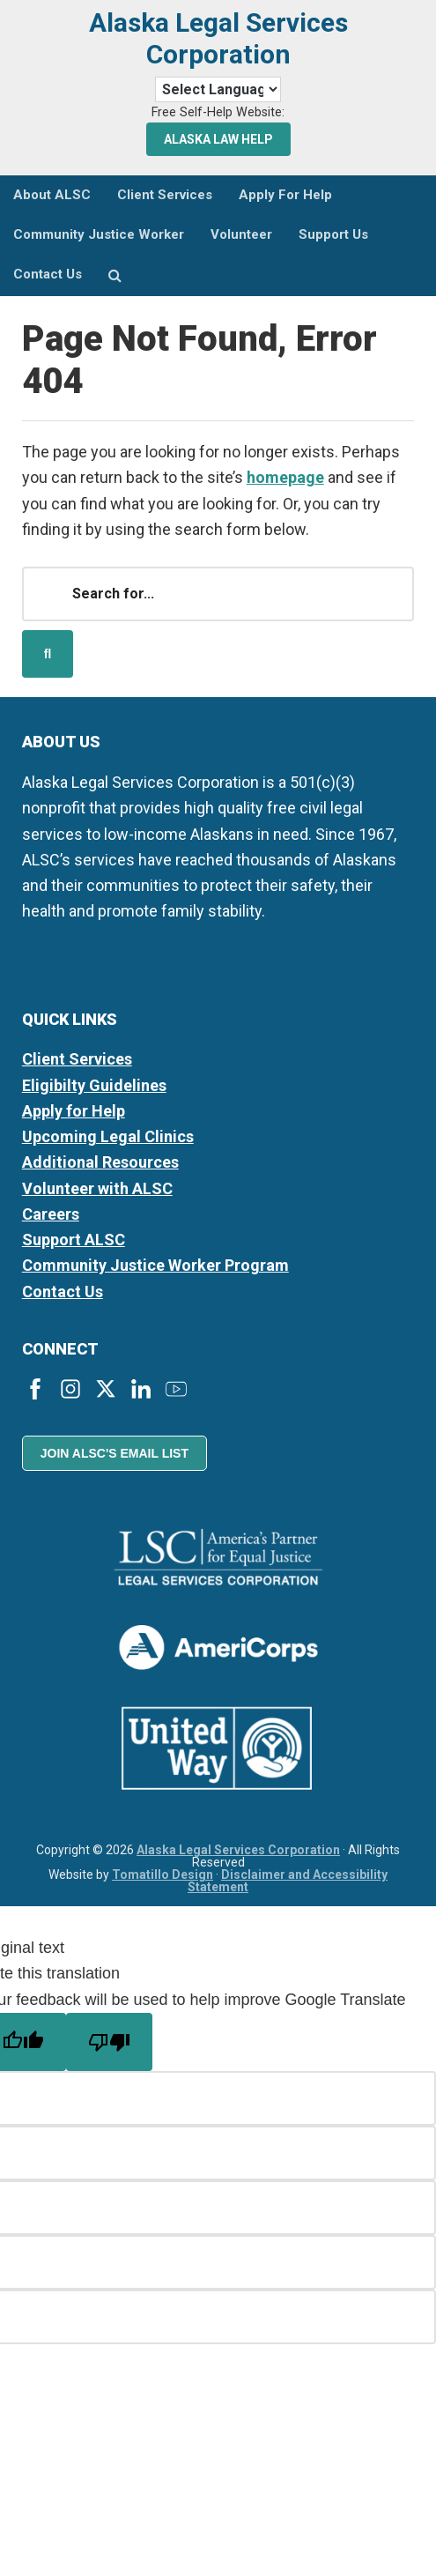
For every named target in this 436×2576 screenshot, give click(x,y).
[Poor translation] (109, 2042)
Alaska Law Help (218, 139)
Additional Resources (100, 1162)
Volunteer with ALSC (97, 1188)
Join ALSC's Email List (114, 1453)
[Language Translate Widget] (218, 89)
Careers (50, 1214)
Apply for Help (73, 1111)
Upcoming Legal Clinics (108, 1136)
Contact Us (62, 1291)
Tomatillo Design (162, 1874)
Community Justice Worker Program (155, 1265)
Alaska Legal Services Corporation (218, 38)
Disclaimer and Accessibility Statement (288, 1880)
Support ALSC (73, 1239)
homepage (285, 477)
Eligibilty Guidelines (94, 1085)
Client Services (77, 1059)
